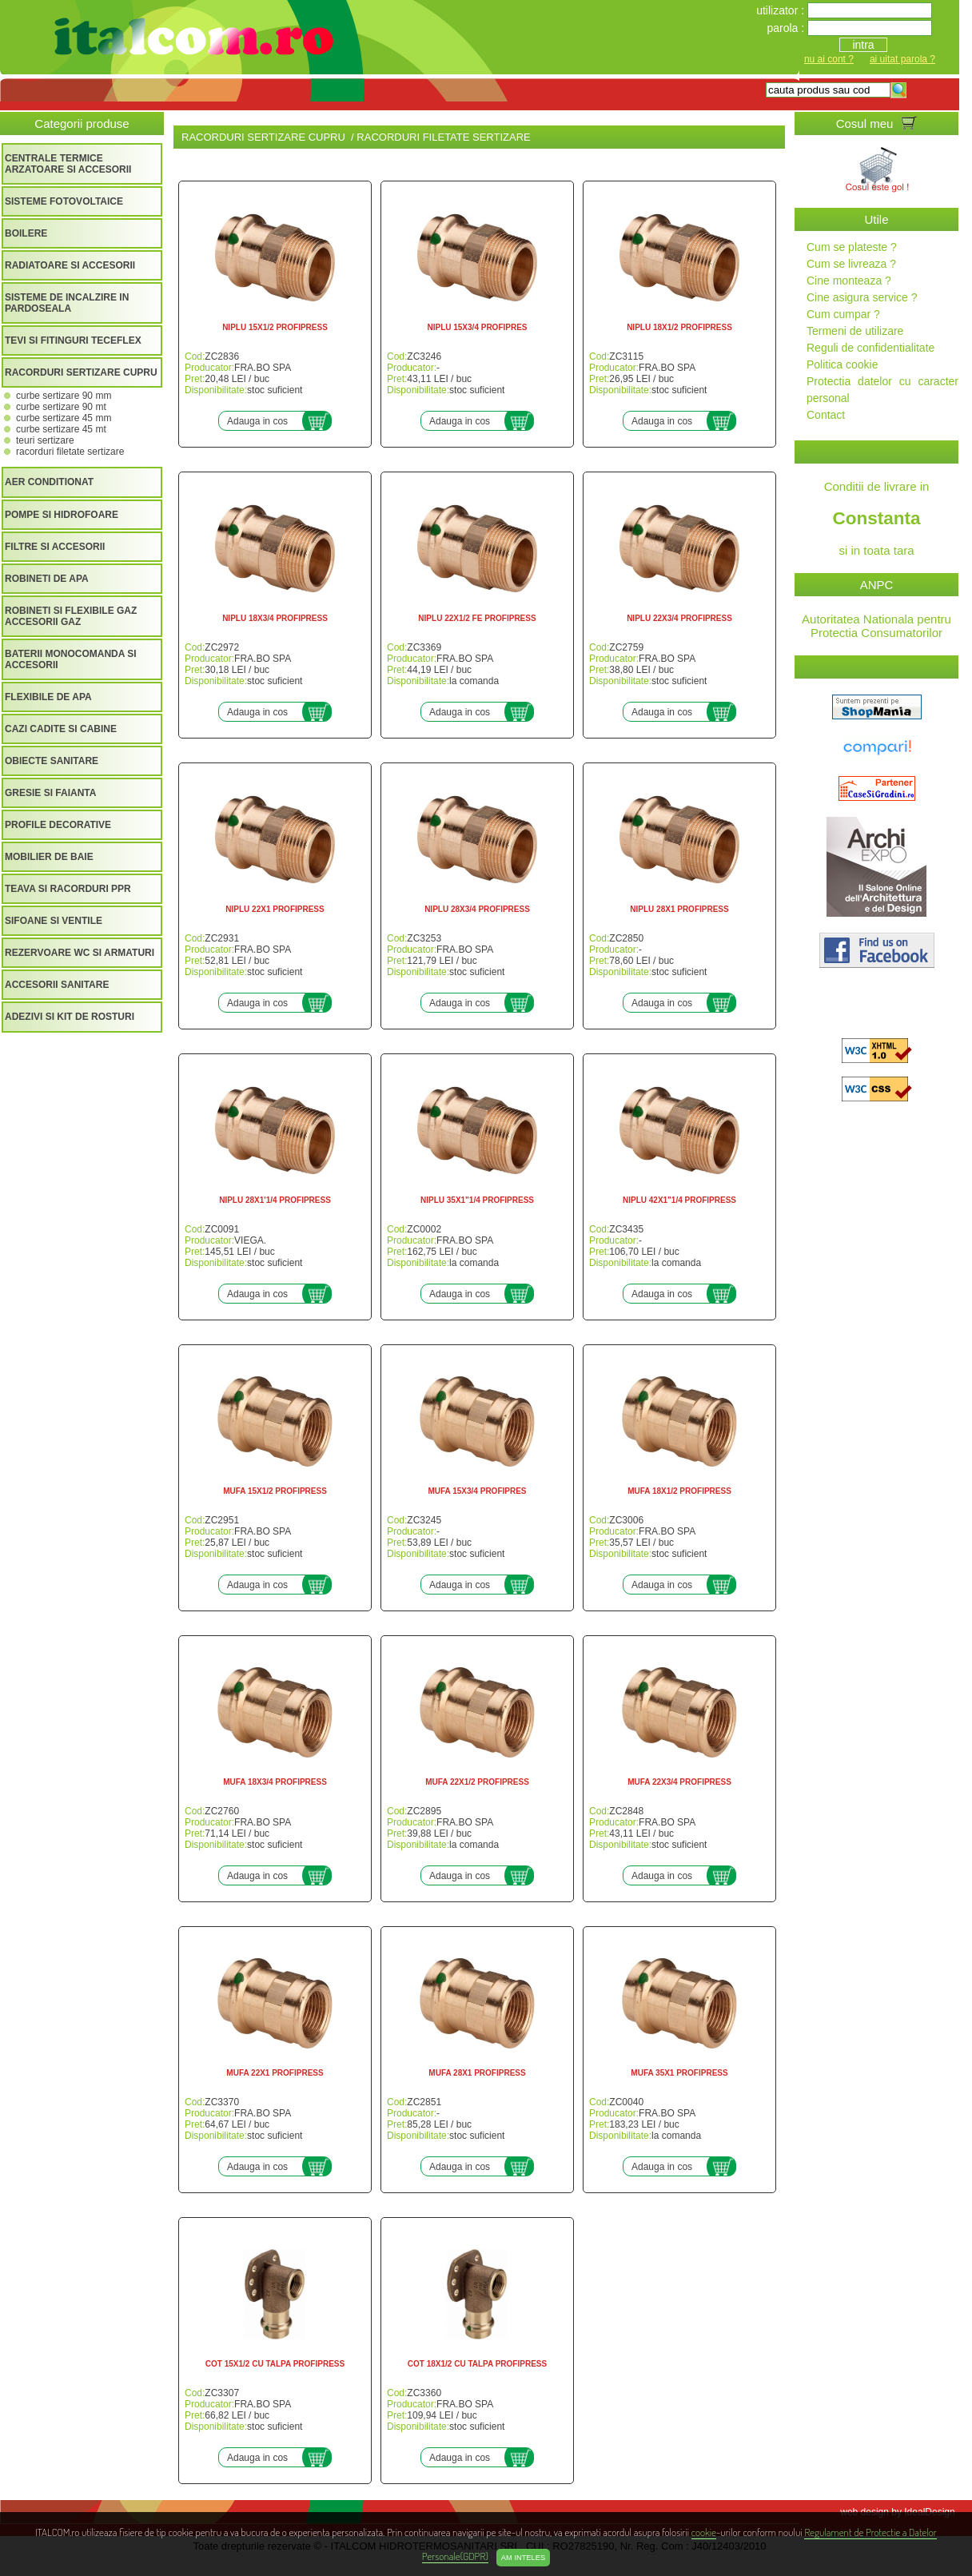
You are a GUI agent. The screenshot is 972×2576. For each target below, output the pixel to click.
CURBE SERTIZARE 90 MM (63, 395)
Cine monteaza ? (849, 280)
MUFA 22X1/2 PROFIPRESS (477, 1782)
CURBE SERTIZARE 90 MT (61, 406)
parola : (787, 28)
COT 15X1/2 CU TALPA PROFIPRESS (275, 2363)
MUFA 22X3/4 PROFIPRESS (679, 1782)
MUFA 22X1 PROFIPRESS (274, 2072)
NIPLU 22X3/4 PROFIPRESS (679, 618)
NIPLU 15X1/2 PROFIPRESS (275, 327)
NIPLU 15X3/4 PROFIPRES (477, 327)
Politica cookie (842, 364)
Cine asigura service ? (862, 297)
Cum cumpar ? (843, 314)
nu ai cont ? (829, 59)
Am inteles (523, 2558)
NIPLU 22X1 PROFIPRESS (274, 909)
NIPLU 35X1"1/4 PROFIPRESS (477, 1200)
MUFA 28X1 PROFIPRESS (476, 2072)
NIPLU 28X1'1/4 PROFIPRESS (275, 1200)
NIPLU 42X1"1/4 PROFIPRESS (679, 1200)
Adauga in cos (257, 421)
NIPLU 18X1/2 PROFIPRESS (679, 327)
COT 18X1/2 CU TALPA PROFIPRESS (477, 2363)
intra (863, 44)
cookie (703, 2531)
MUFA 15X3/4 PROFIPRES (477, 1491)
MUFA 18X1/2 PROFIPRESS (679, 1491)
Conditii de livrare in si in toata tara (876, 518)
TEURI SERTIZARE (45, 440)
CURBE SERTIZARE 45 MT (61, 429)
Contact (826, 414)
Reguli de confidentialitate (870, 347)
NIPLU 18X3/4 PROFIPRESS (275, 618)
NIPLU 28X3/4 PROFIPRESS (477, 909)
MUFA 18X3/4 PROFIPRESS (275, 1782)
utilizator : (781, 10)
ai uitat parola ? (902, 59)
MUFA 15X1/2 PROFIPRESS (275, 1491)
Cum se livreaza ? (851, 263)
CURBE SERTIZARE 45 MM (63, 418)
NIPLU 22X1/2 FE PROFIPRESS (477, 618)
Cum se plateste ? (852, 247)
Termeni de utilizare (855, 330)
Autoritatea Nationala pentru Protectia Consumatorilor (876, 625)
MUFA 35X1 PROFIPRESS (679, 2072)
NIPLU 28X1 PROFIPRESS (679, 909)
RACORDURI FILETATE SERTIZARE (70, 451)
